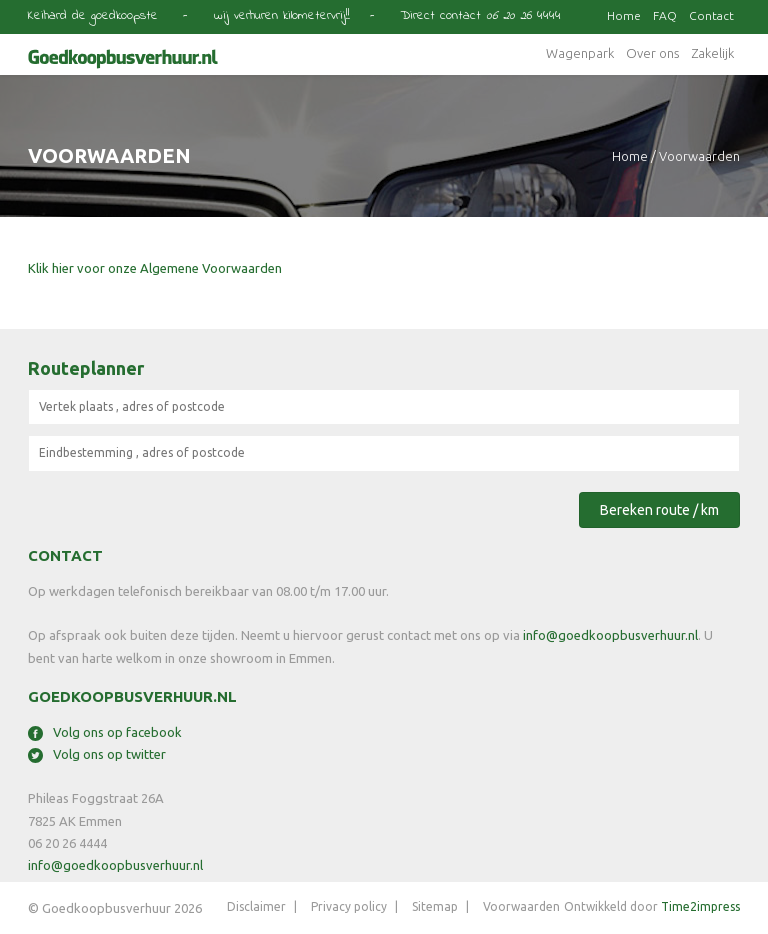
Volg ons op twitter (97, 754)
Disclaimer (256, 906)
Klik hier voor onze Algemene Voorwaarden (155, 268)
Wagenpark (580, 53)
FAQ (665, 15)
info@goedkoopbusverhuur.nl (610, 635)
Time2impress (700, 906)
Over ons (652, 53)
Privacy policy (349, 906)
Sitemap (435, 906)
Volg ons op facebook (105, 732)
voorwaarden (699, 156)
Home (624, 15)
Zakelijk (712, 53)
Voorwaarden (521, 906)
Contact (711, 15)
